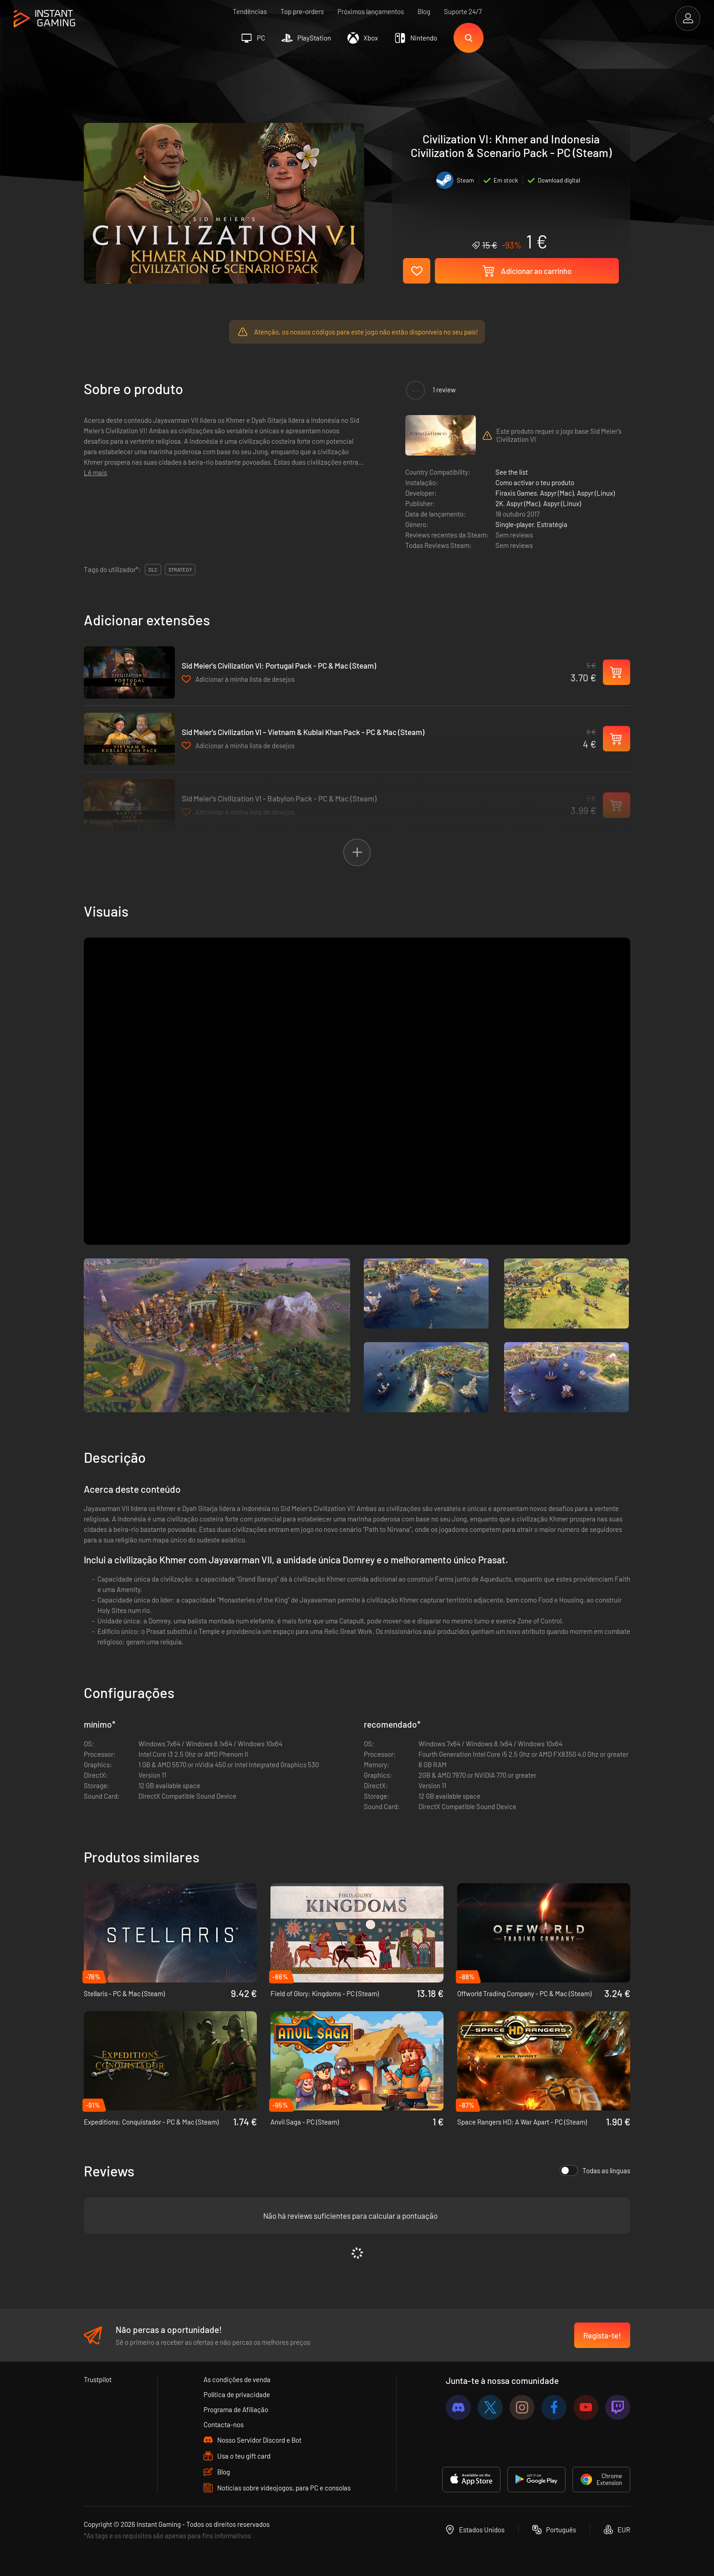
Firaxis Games (516, 493)
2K (499, 503)
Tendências (250, 11)
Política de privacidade (237, 2394)
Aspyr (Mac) (557, 493)
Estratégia (552, 524)
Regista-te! (602, 2335)
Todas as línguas (595, 2170)
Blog (424, 11)
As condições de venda (237, 2379)
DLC (153, 570)
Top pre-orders (302, 11)
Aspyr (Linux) (596, 493)
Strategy (180, 570)
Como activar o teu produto (534, 482)
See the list (511, 472)
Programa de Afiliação (236, 2409)
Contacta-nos (224, 2424)
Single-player (514, 524)
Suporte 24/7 (463, 11)
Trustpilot (98, 2379)
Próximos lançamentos (370, 11)
